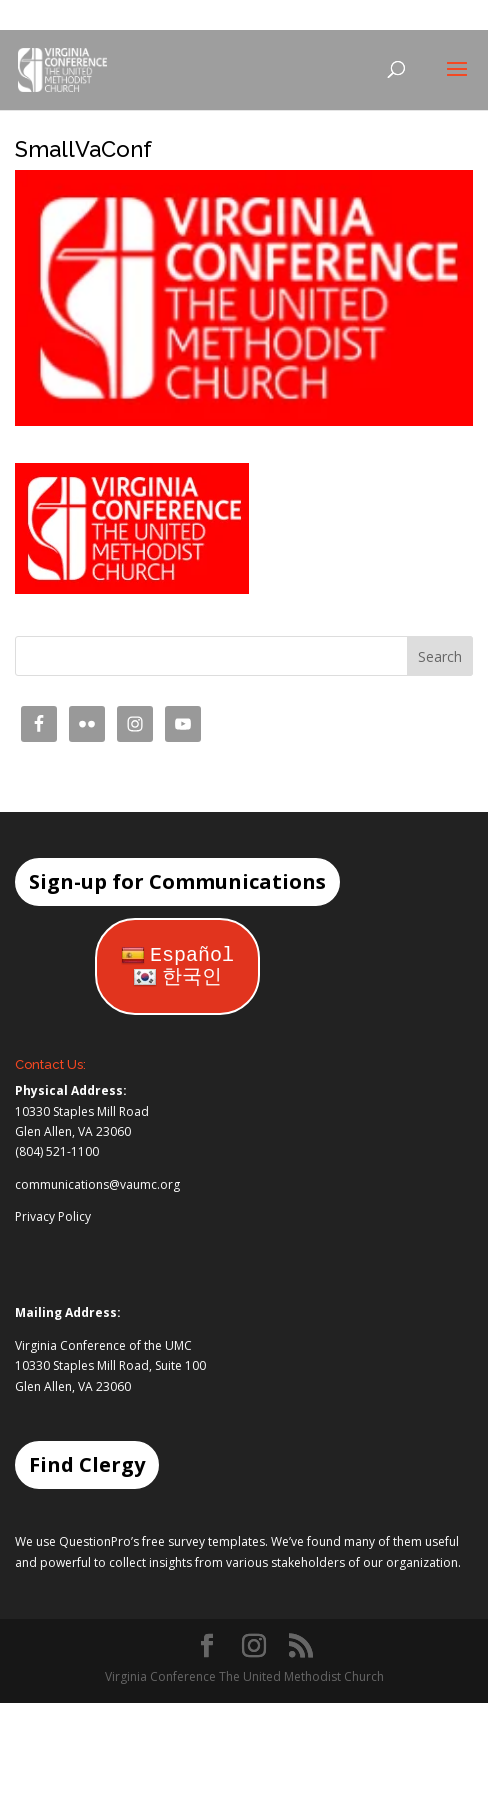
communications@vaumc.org (97, 1184)
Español (177, 955)
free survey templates (203, 1541)
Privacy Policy (53, 1216)
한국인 (177, 977)
